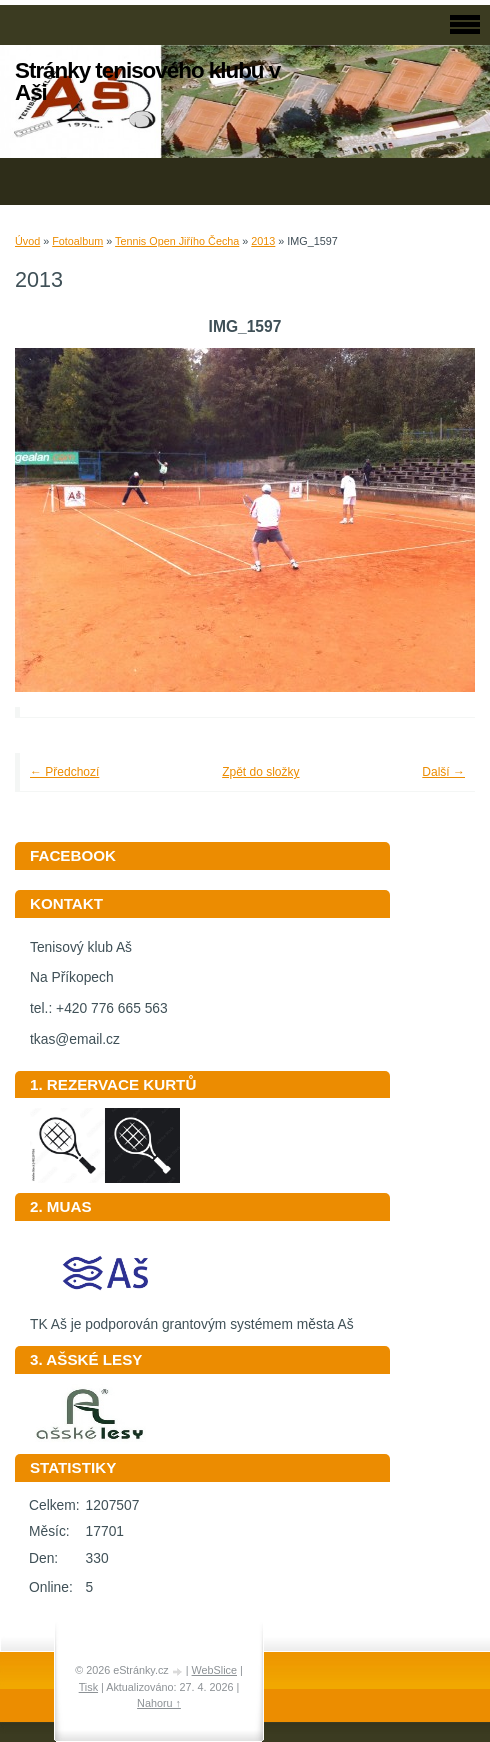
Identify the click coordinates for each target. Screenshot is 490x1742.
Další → (443, 772)
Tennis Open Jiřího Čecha (177, 241)
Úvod (27, 241)
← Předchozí (64, 772)
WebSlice (214, 1670)
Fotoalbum (77, 241)
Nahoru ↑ (159, 1703)
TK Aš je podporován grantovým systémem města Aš (192, 1317)
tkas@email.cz (75, 1039)
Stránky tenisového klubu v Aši (147, 81)
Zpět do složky (260, 772)
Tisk (88, 1687)
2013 (263, 241)
